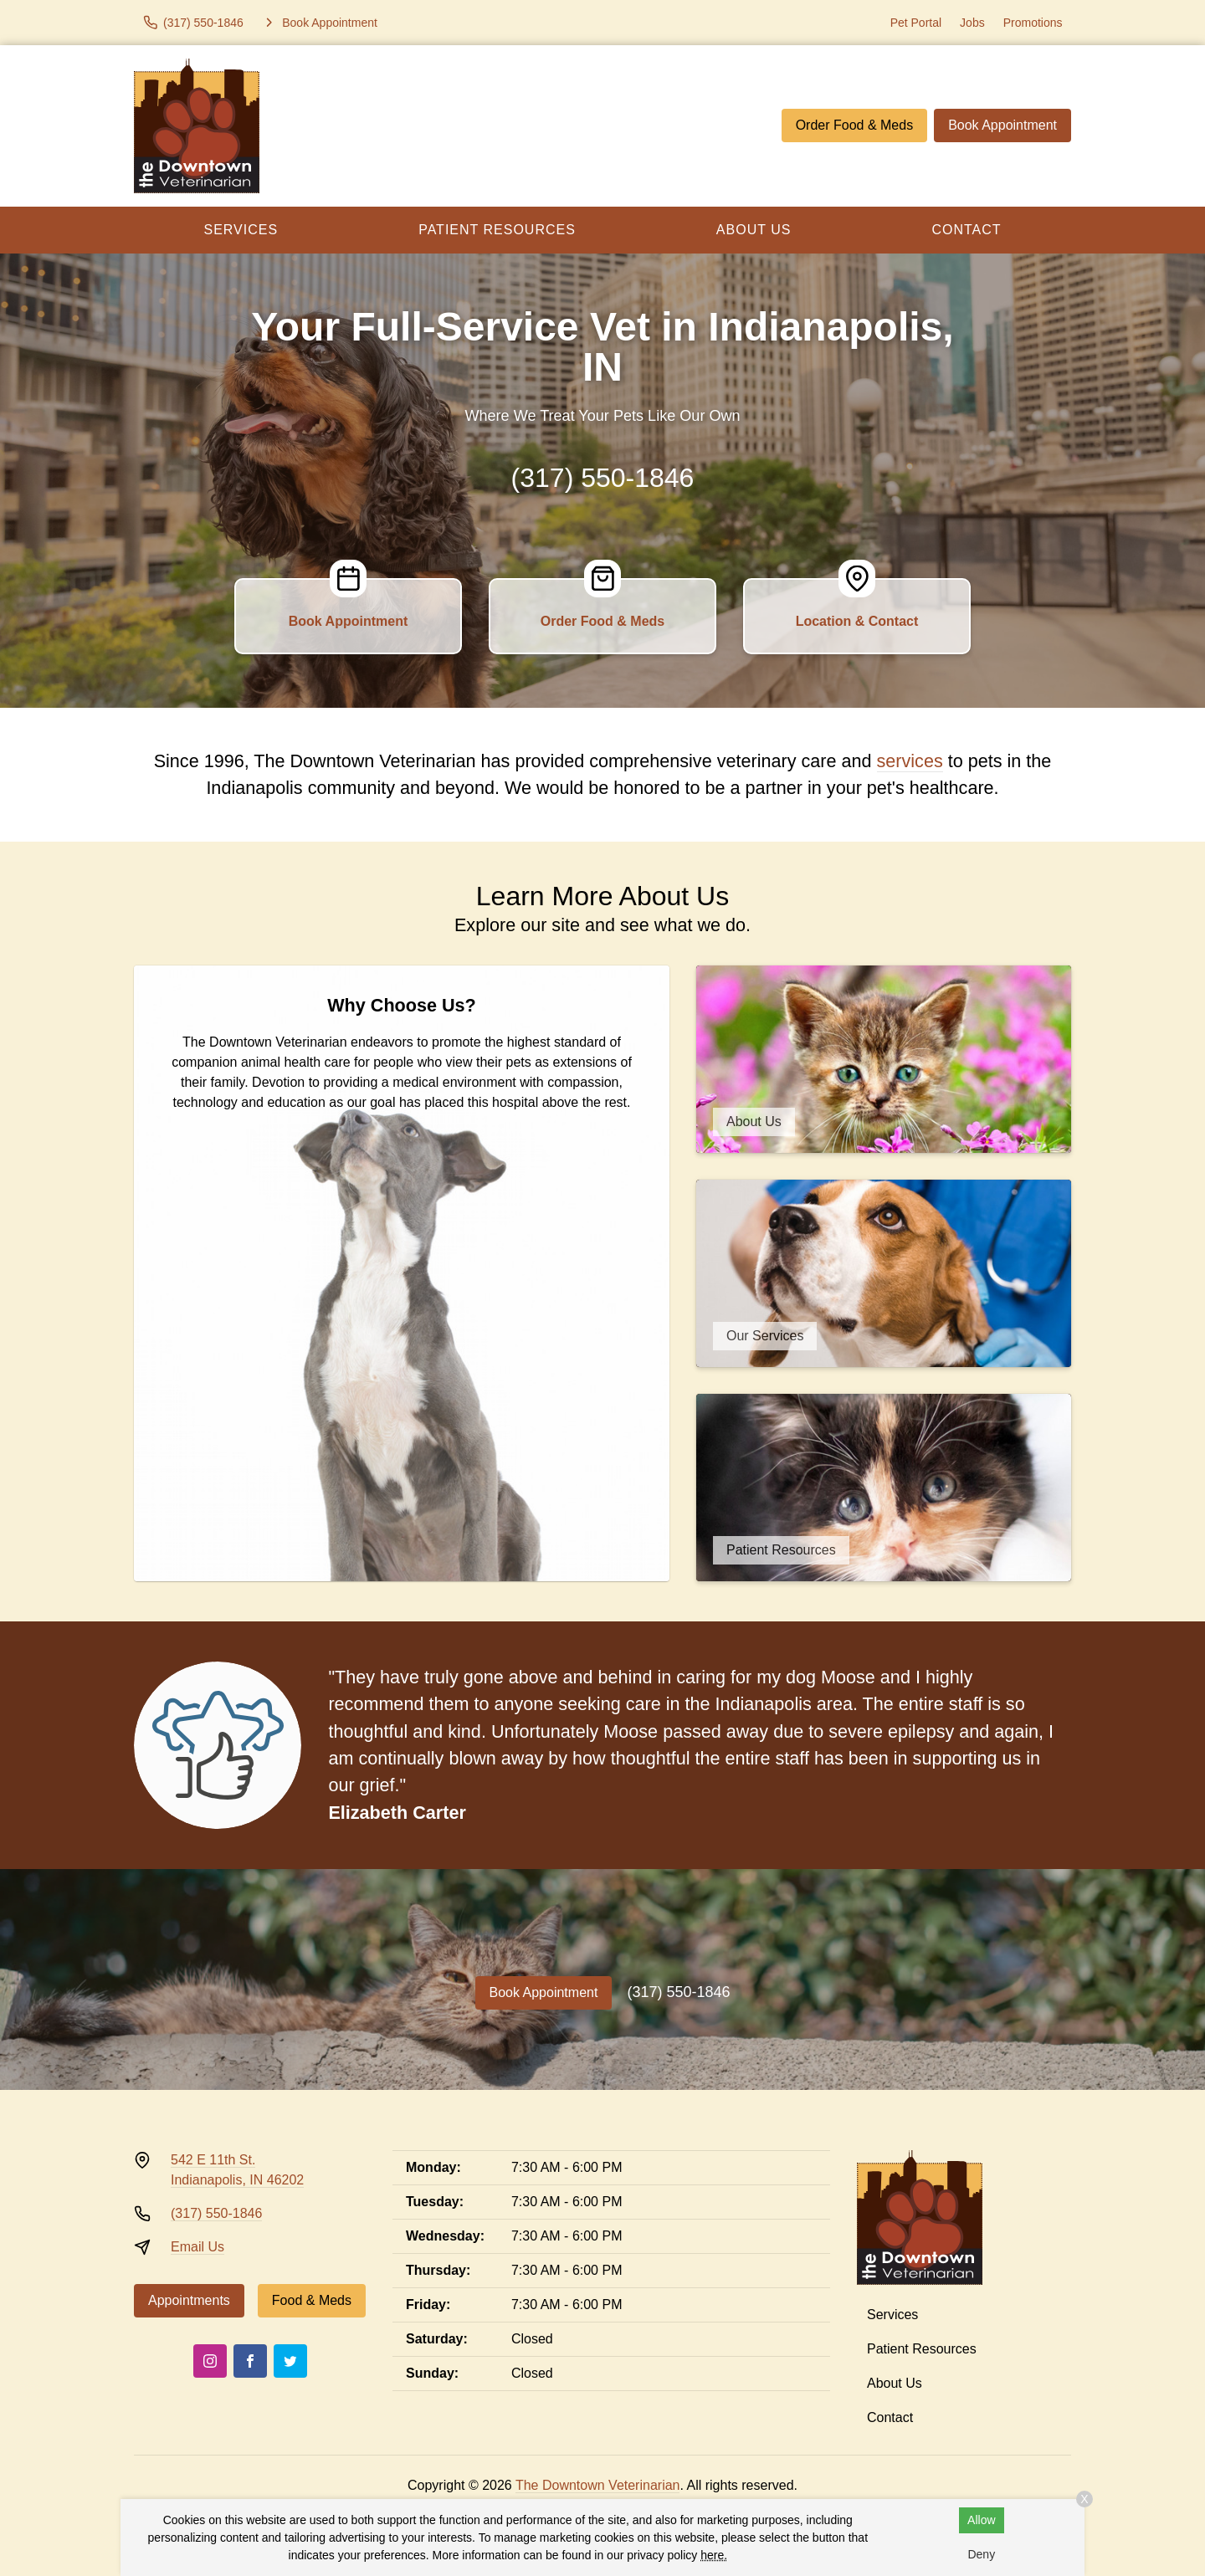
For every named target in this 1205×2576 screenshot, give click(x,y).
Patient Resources (497, 230)
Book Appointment (1002, 125)
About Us (754, 230)
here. (713, 2555)
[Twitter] (290, 2361)
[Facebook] (250, 2361)
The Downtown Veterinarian (597, 2485)
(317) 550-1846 (603, 478)
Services (241, 230)
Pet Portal (915, 22)
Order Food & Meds (855, 125)
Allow (981, 2520)
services (910, 760)
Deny (981, 2554)
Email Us (197, 2247)
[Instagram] (210, 2361)
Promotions (1033, 22)
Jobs (972, 22)
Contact (966, 230)
